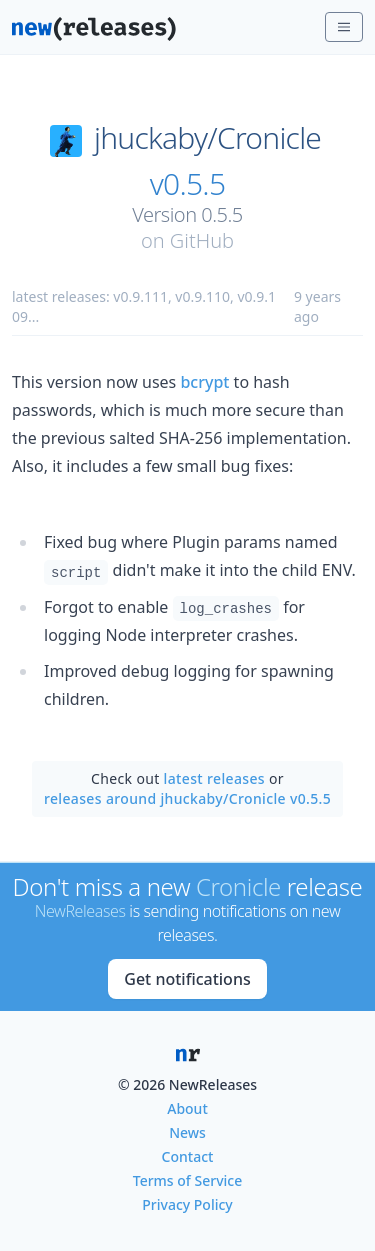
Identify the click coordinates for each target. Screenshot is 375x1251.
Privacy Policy (187, 1204)
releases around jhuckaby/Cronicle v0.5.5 (187, 798)
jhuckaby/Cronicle (207, 138)
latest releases (214, 778)
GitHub (202, 240)
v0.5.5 (188, 184)
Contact (188, 1156)
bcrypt (204, 382)
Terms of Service (187, 1180)
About (187, 1108)
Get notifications (187, 979)
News (187, 1132)
